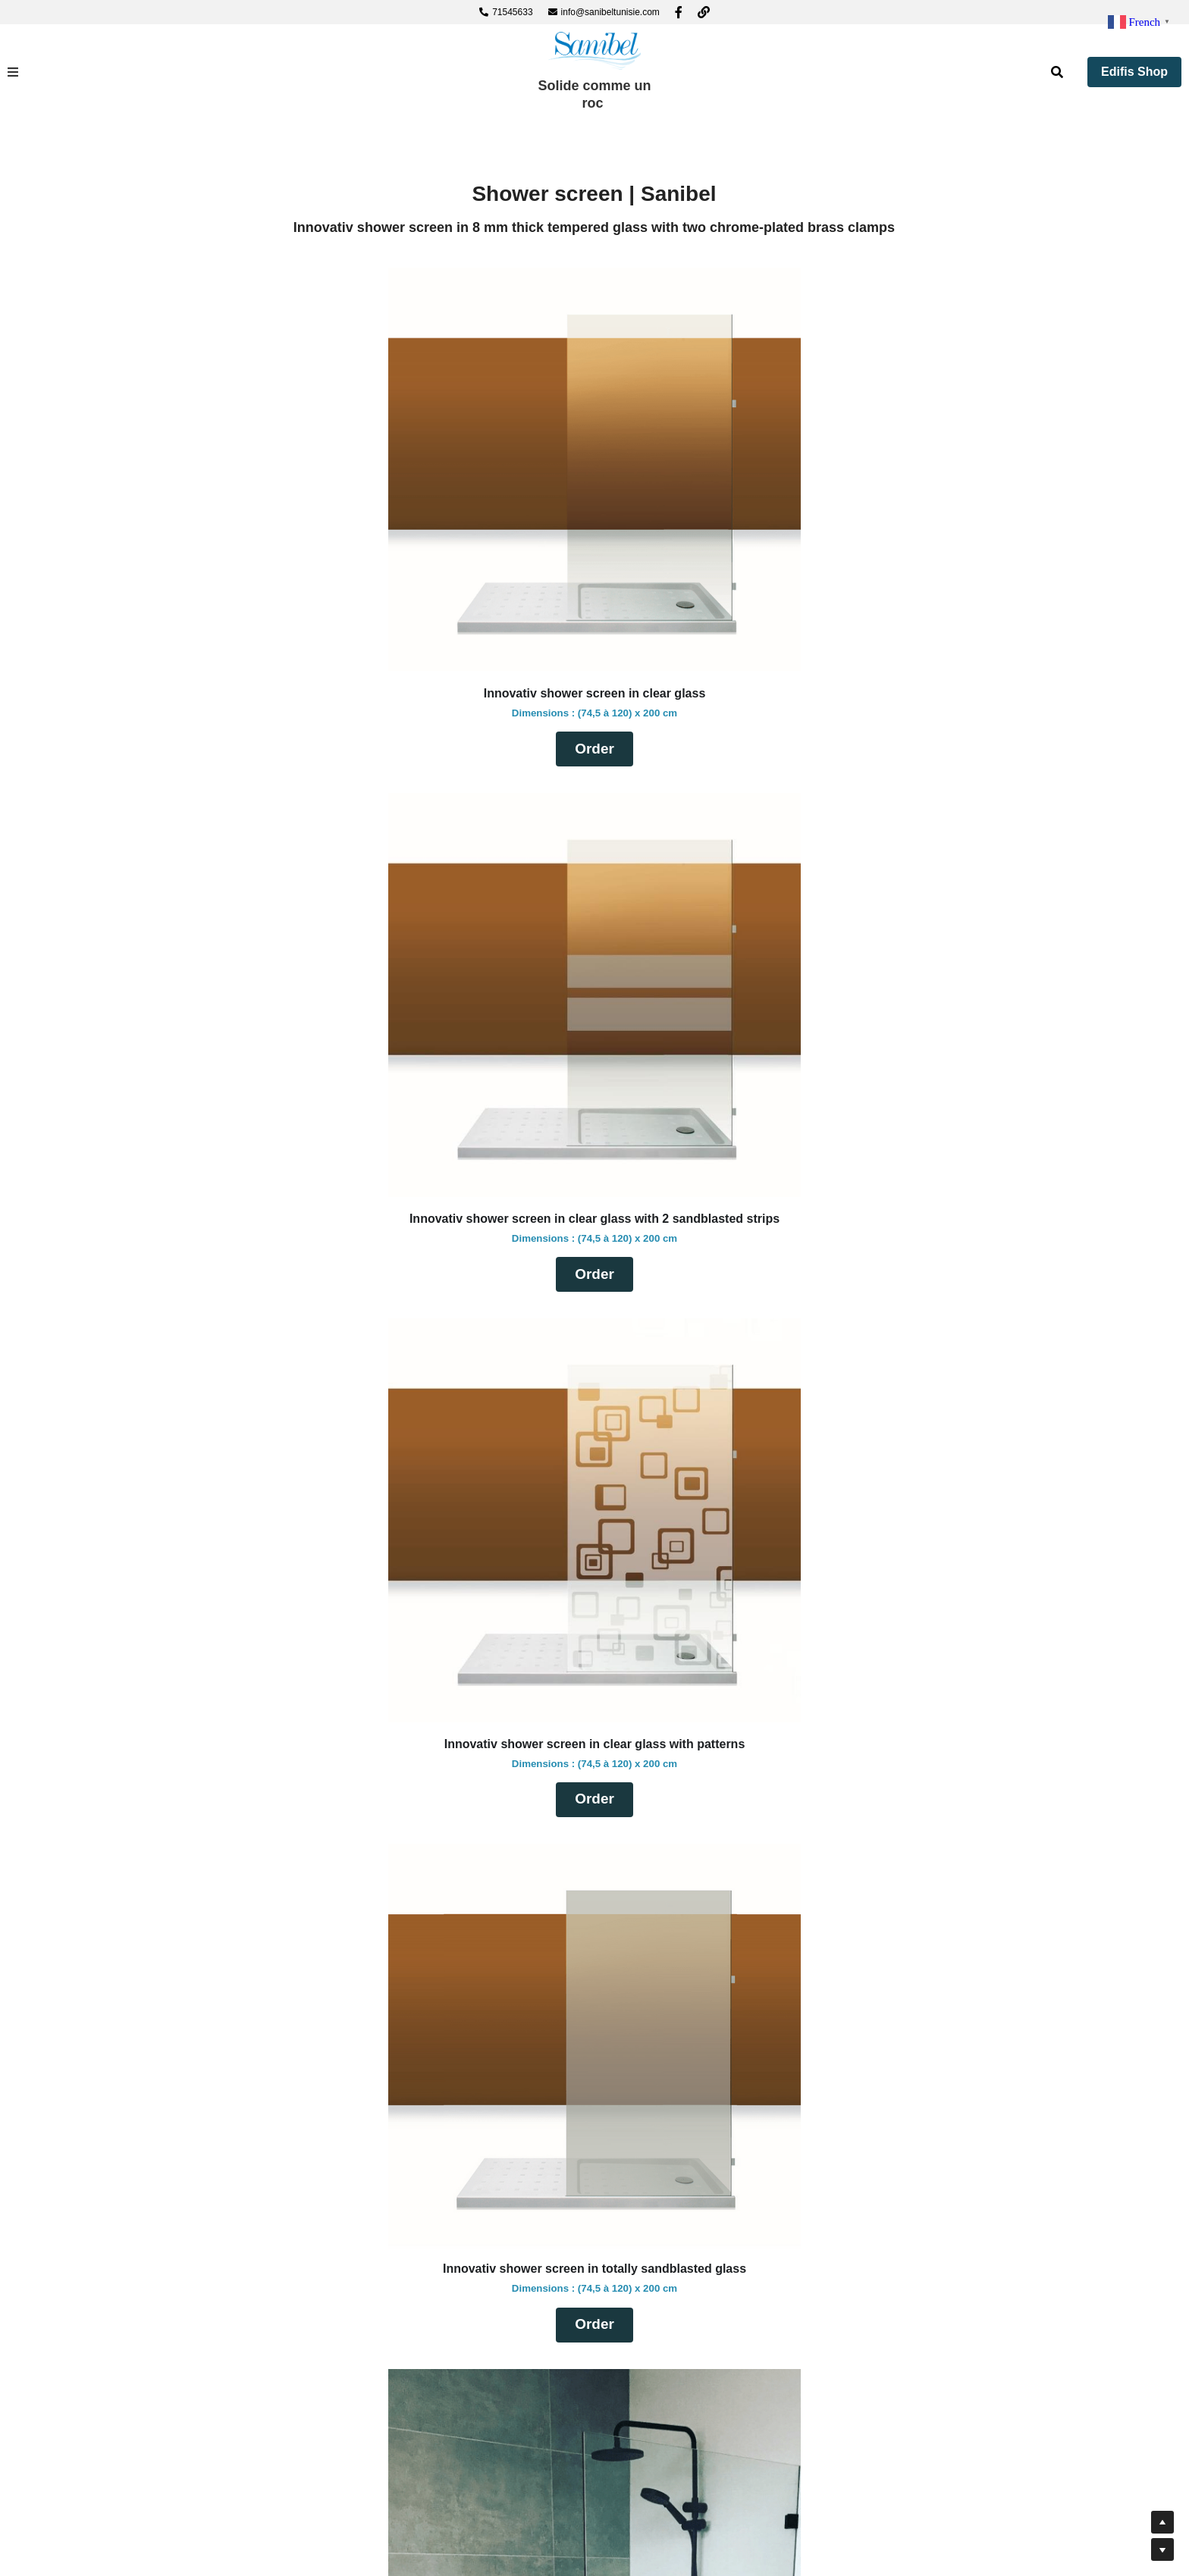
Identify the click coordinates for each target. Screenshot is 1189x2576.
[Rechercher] (1057, 72)
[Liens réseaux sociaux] (678, 12)
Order (405, 697)
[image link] (594, 49)
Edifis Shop (1134, 71)
